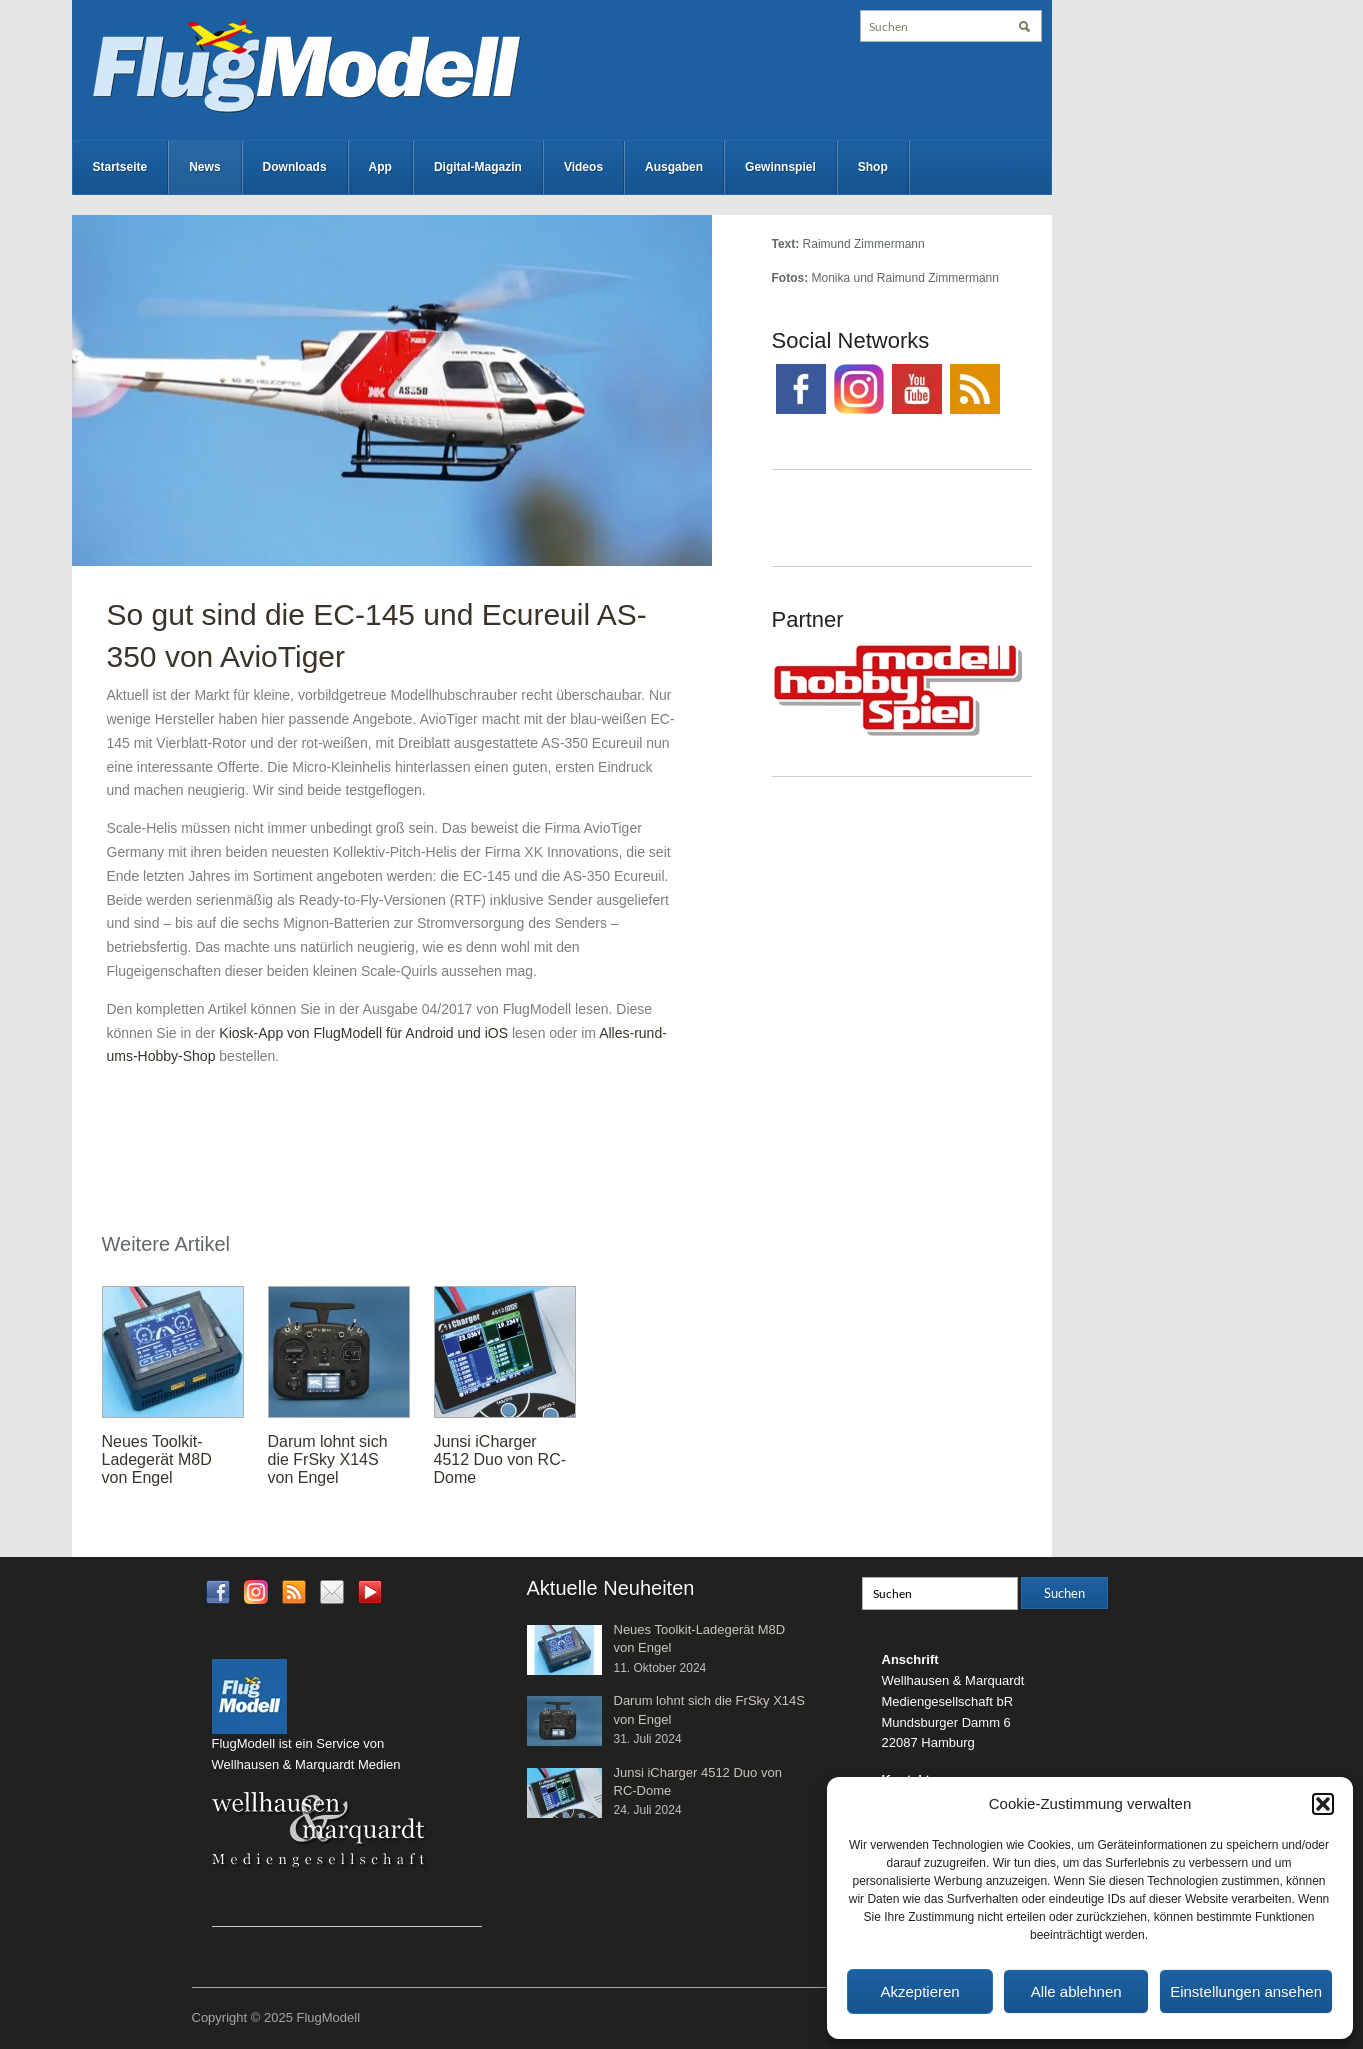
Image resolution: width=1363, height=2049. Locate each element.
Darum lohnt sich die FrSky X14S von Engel (328, 1459)
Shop (873, 167)
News (204, 167)
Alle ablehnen (1076, 1991)
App (380, 167)
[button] (1323, 1804)
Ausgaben (674, 167)
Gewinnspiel (780, 167)
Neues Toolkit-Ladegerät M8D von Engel (157, 1459)
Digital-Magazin (478, 167)
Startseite (120, 167)
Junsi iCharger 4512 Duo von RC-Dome (500, 1459)
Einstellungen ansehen (1246, 1991)
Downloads (295, 167)
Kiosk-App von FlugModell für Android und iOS (363, 1033)
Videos (583, 167)
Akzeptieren (919, 1991)
